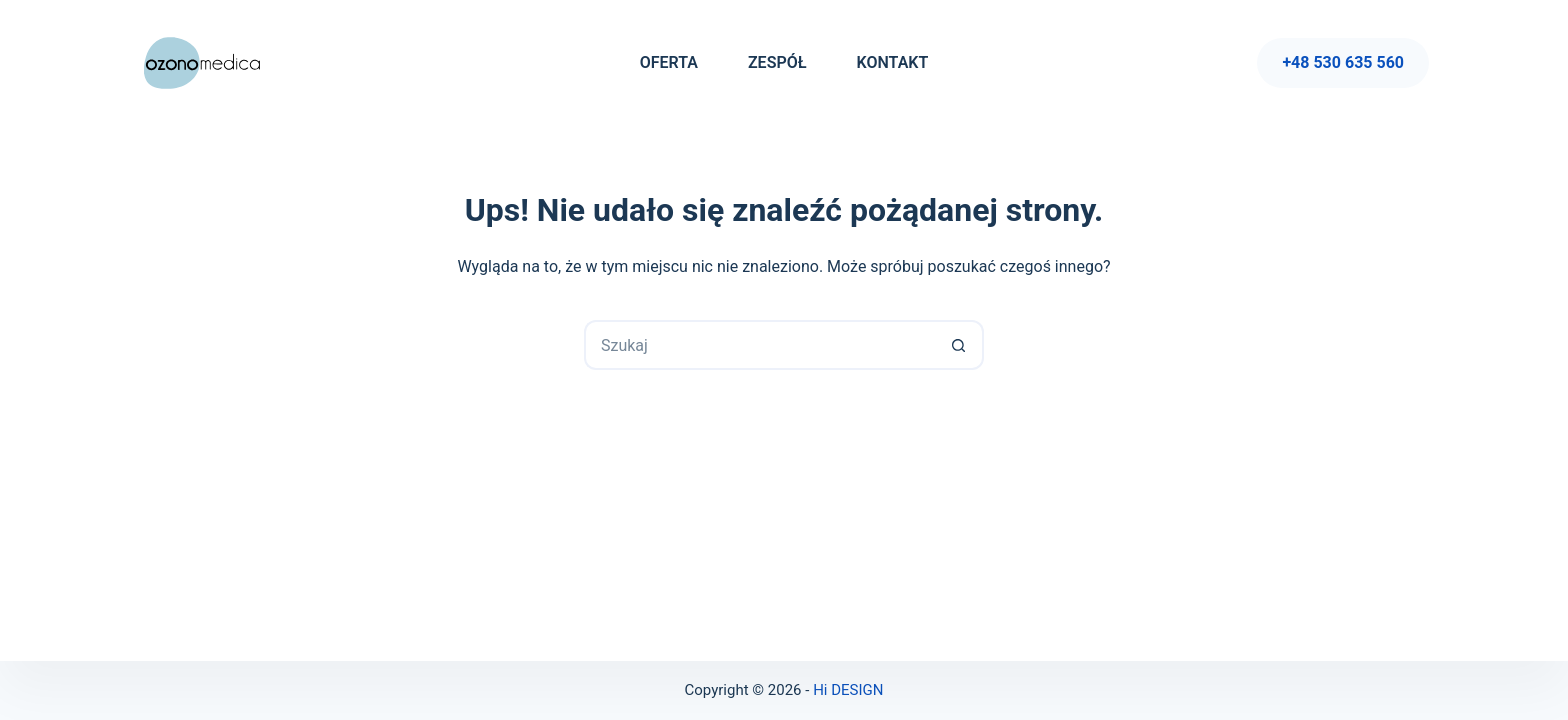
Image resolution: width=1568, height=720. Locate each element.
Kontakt (893, 62)
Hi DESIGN (848, 690)
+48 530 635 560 (1343, 62)
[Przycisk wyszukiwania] (959, 345)
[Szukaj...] (759, 345)
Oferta (669, 62)
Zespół (777, 62)
